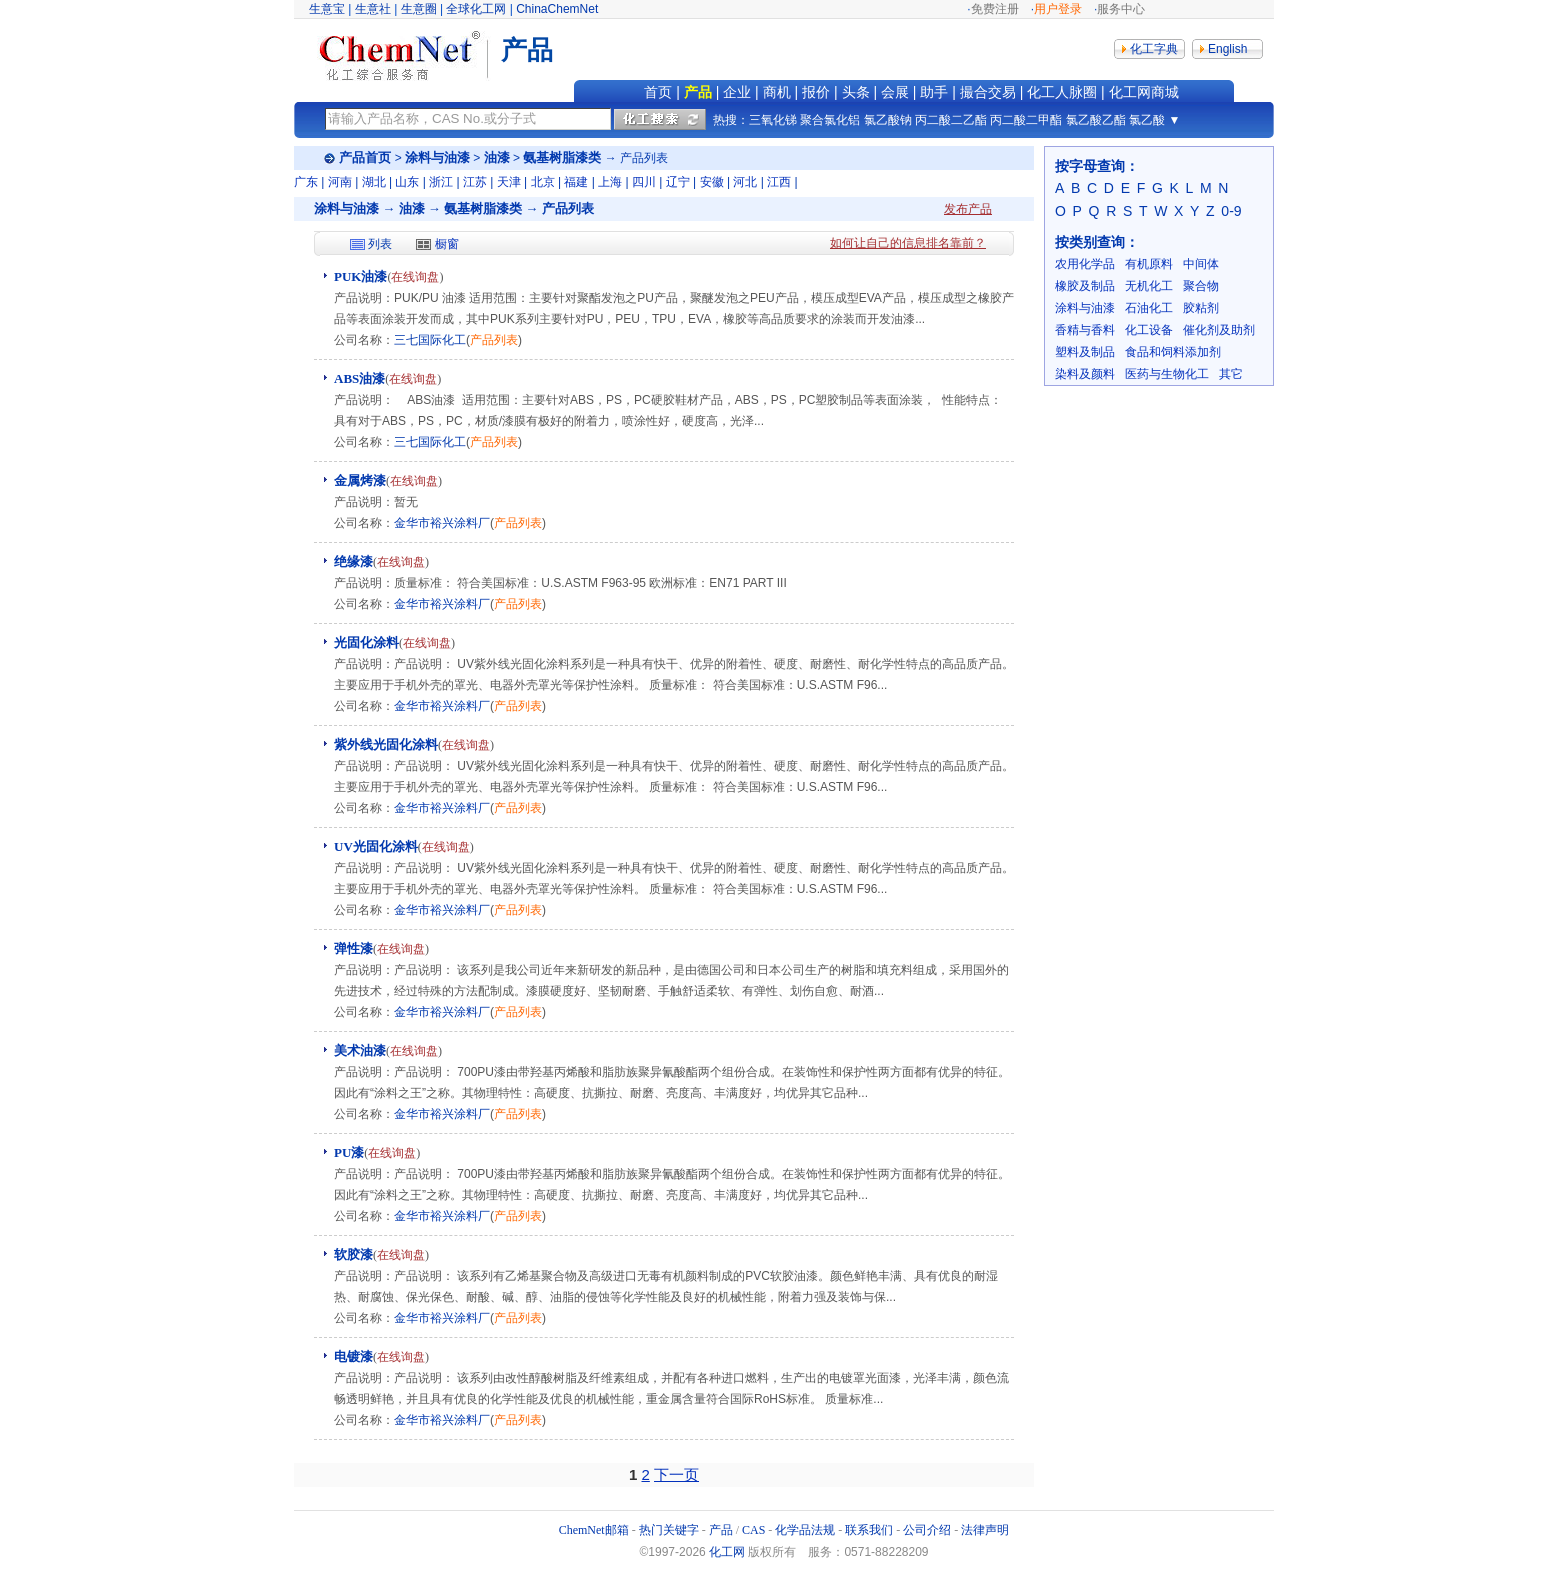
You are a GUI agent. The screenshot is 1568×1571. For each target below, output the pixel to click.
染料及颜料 (1085, 374)
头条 (856, 92)
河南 (340, 182)
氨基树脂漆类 (562, 157)
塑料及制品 (1085, 352)
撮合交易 (988, 92)
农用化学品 (1085, 264)
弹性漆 (353, 948)
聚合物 (1201, 286)
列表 (380, 244)
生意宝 (327, 9)
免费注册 (995, 9)
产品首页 (365, 157)
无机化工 (1149, 286)
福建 (576, 182)
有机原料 (1149, 264)
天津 (509, 182)
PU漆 (349, 1152)
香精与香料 (1085, 330)
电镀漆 (353, 1356)
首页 (658, 92)
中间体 (1201, 264)
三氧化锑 (773, 120)
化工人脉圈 (1062, 92)
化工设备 (1149, 330)
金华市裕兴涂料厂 (442, 523)
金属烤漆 (360, 480)
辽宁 (678, 182)
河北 (745, 182)
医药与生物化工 (1167, 374)
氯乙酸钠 (888, 120)
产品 (698, 92)
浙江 (441, 182)
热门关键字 (669, 1530)
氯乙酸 (1147, 120)
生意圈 (419, 9)
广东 (306, 182)
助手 (934, 92)
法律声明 (985, 1530)
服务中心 (1121, 9)
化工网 (727, 1552)
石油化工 (1149, 308)
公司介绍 (927, 1530)
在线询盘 (415, 277)
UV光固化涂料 (376, 846)
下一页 (676, 1474)
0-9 (1231, 211)
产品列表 (494, 340)
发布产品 (968, 209)
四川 (644, 182)
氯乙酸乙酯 (1096, 120)
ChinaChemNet (557, 9)
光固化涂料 (366, 642)
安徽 (712, 182)
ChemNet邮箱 (594, 1530)
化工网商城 (1144, 92)
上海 (610, 182)
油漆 (497, 157)
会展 (895, 92)
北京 (543, 182)
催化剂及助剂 (1219, 330)
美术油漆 (360, 1050)
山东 (407, 182)
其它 (1231, 374)
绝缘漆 (353, 561)
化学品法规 (805, 1530)
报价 (816, 92)
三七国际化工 (430, 340)
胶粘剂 (1201, 308)
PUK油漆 (360, 276)
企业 (737, 92)
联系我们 (869, 1530)
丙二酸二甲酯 (1026, 120)
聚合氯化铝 (830, 120)
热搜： (731, 120)
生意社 (373, 9)
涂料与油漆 (437, 157)
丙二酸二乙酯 (951, 120)
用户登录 (1058, 9)
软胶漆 (353, 1254)
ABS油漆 (359, 378)
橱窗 (447, 244)
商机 (777, 92)
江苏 (475, 182)
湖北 (374, 182)
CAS (753, 1530)
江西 (779, 182)
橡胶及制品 (1085, 286)
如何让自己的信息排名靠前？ (908, 243)
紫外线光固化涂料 (386, 744)
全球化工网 (476, 9)
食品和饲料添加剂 (1173, 352)
